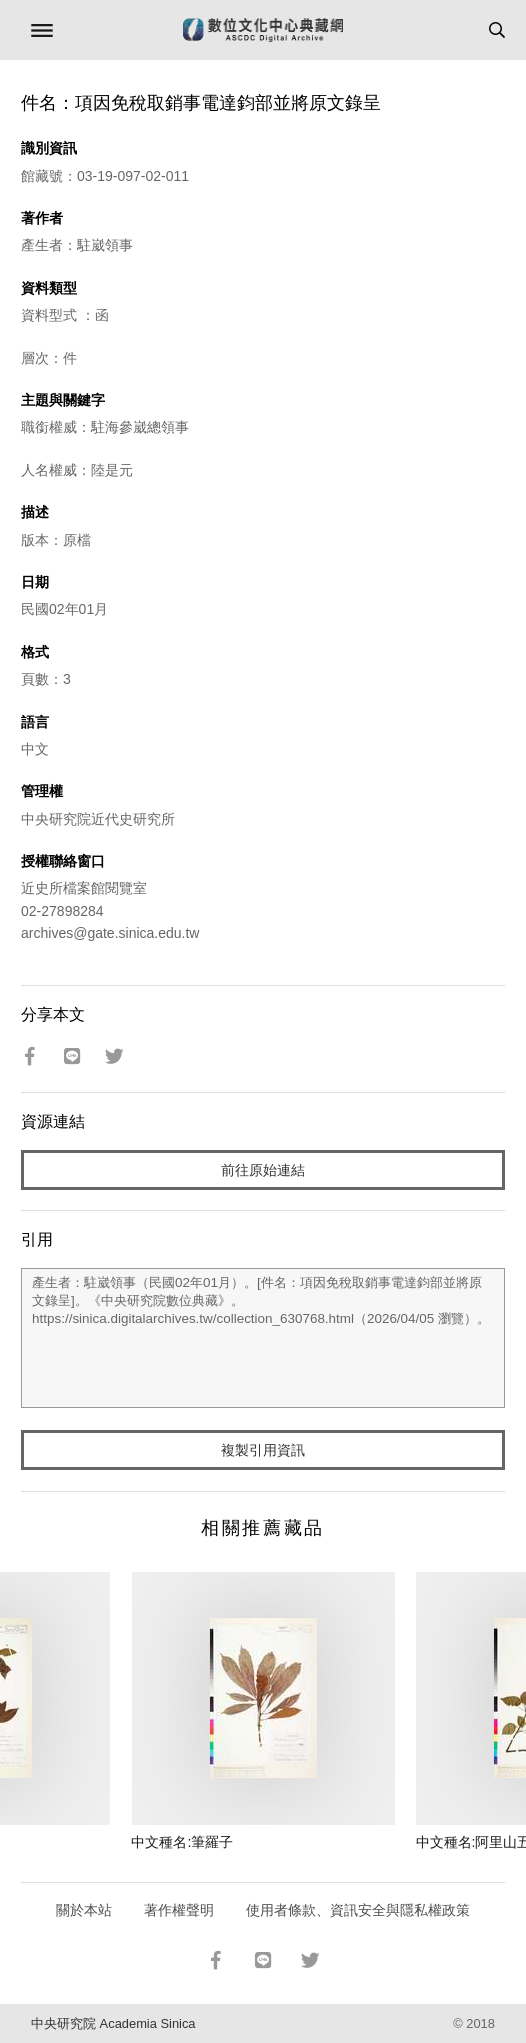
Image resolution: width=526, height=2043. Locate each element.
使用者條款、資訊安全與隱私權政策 (358, 1910)
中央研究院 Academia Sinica (113, 2023)
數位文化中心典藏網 (263, 30)
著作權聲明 (179, 1910)
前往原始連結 (263, 1170)
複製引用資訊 (263, 1450)
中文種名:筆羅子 (182, 1842)
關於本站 (84, 1910)
